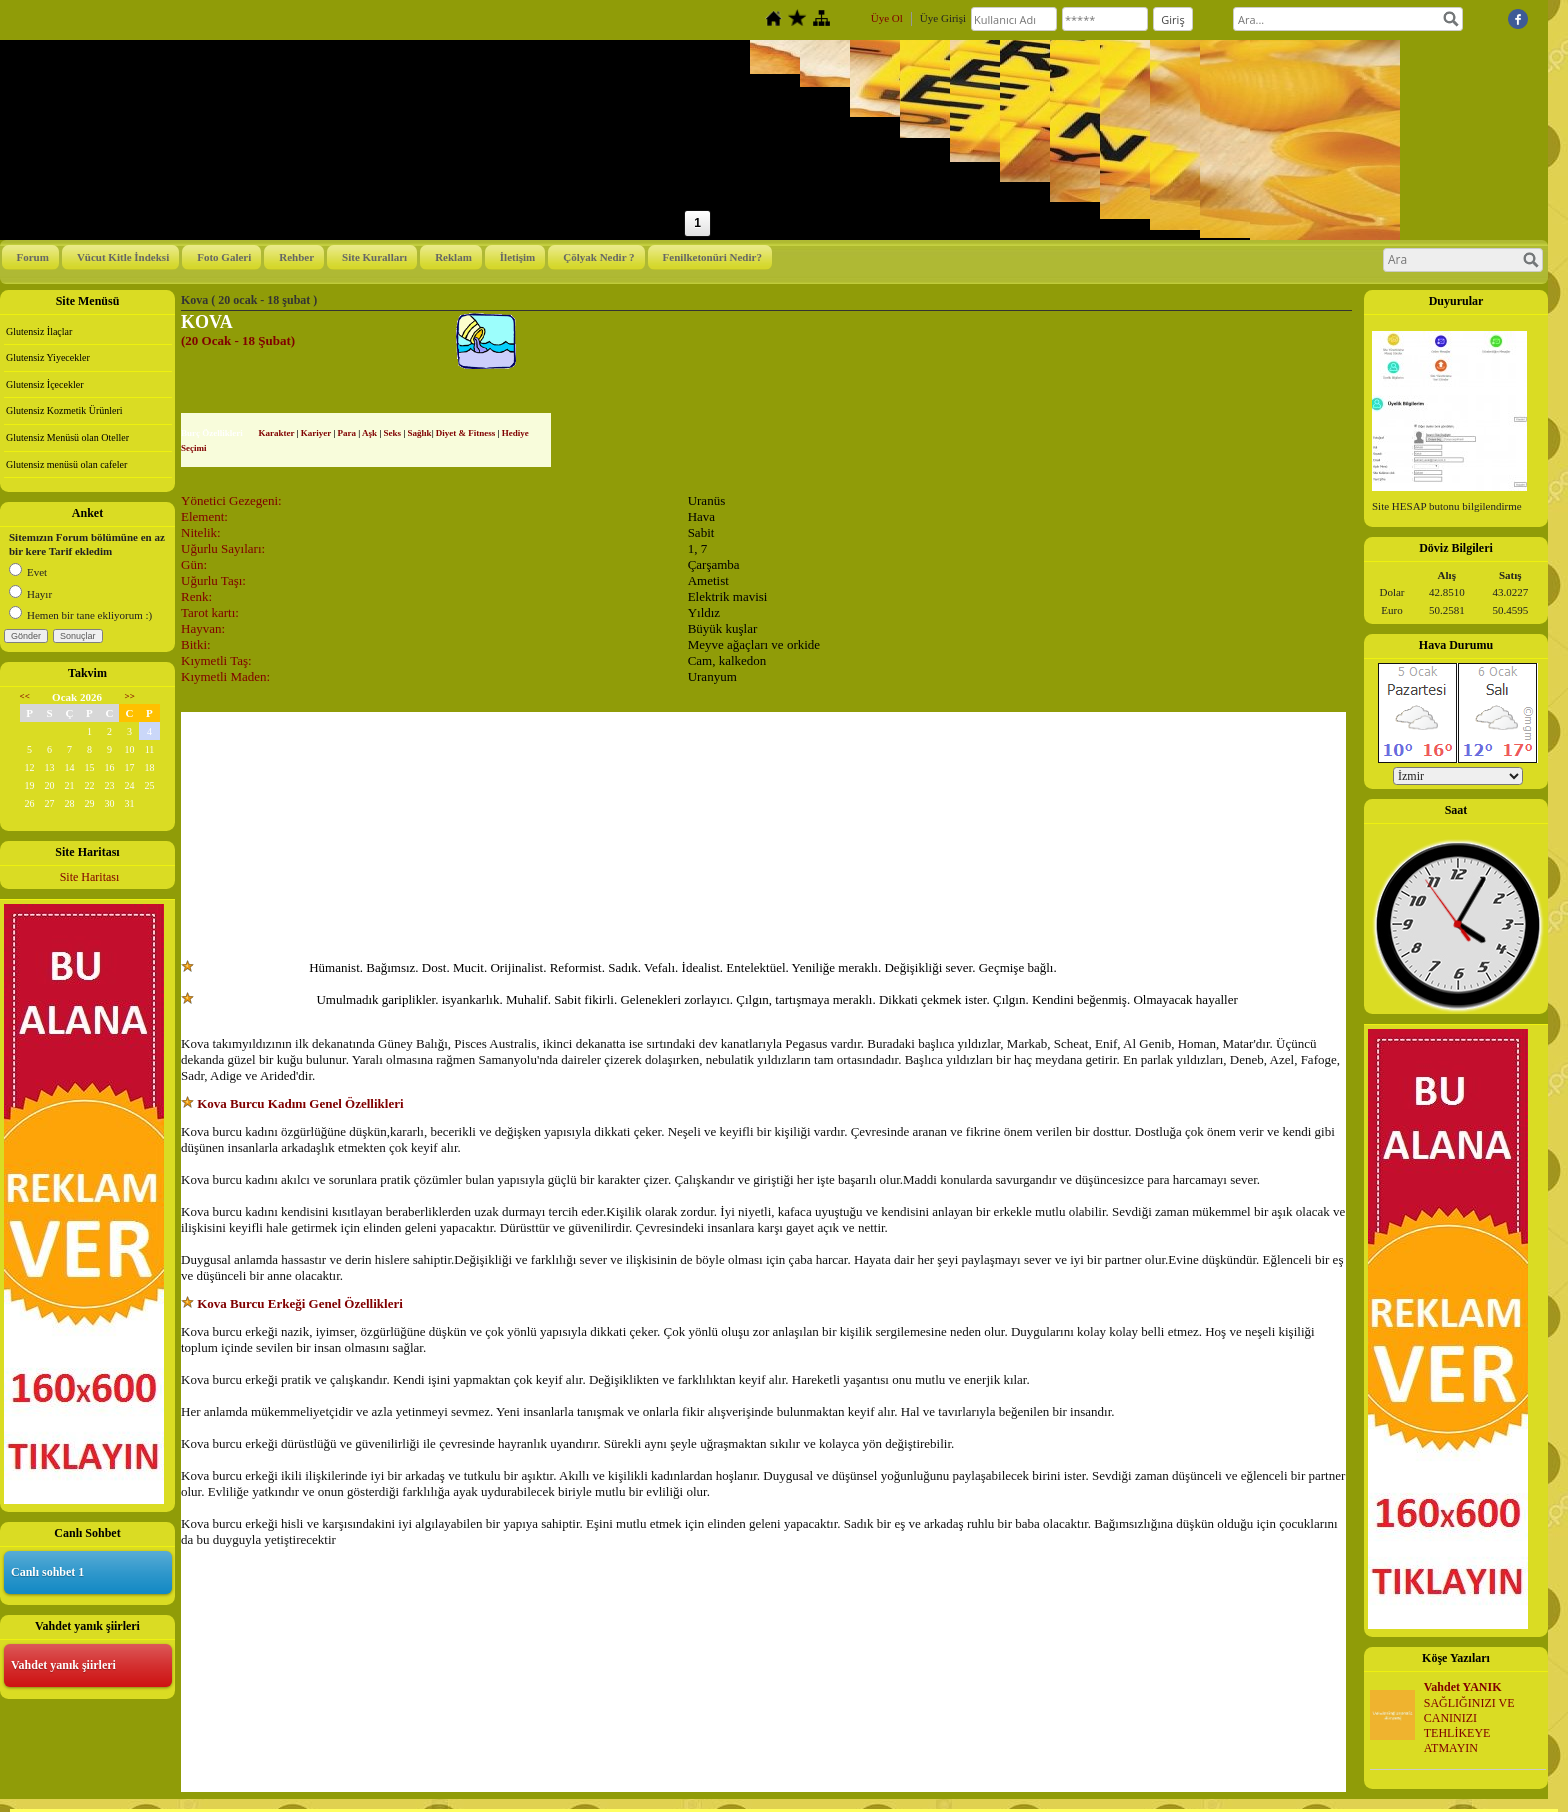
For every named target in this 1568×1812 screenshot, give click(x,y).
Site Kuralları (374, 257)
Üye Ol (887, 18)
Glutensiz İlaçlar (39, 331)
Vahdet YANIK (1463, 1687)
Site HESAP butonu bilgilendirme (1447, 506)
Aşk (369, 433)
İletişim (517, 257)
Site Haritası (90, 877)
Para (347, 433)
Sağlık (420, 433)
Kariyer (316, 433)
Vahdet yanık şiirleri (63, 1665)
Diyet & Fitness (466, 433)
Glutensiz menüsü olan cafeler (66, 464)
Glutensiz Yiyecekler (48, 357)
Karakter (276, 433)
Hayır (30, 594)
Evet (28, 572)
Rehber (296, 257)
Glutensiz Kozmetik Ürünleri (64, 410)
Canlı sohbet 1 (47, 1572)
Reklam (453, 257)
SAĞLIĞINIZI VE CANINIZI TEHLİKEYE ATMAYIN (1469, 1725)
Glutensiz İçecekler (44, 384)
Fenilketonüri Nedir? (712, 257)
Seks (393, 433)
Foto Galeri (224, 257)
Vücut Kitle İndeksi (123, 257)
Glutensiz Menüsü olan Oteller (67, 437)
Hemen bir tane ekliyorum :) (80, 615)
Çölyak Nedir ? (598, 257)
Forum (33, 257)
